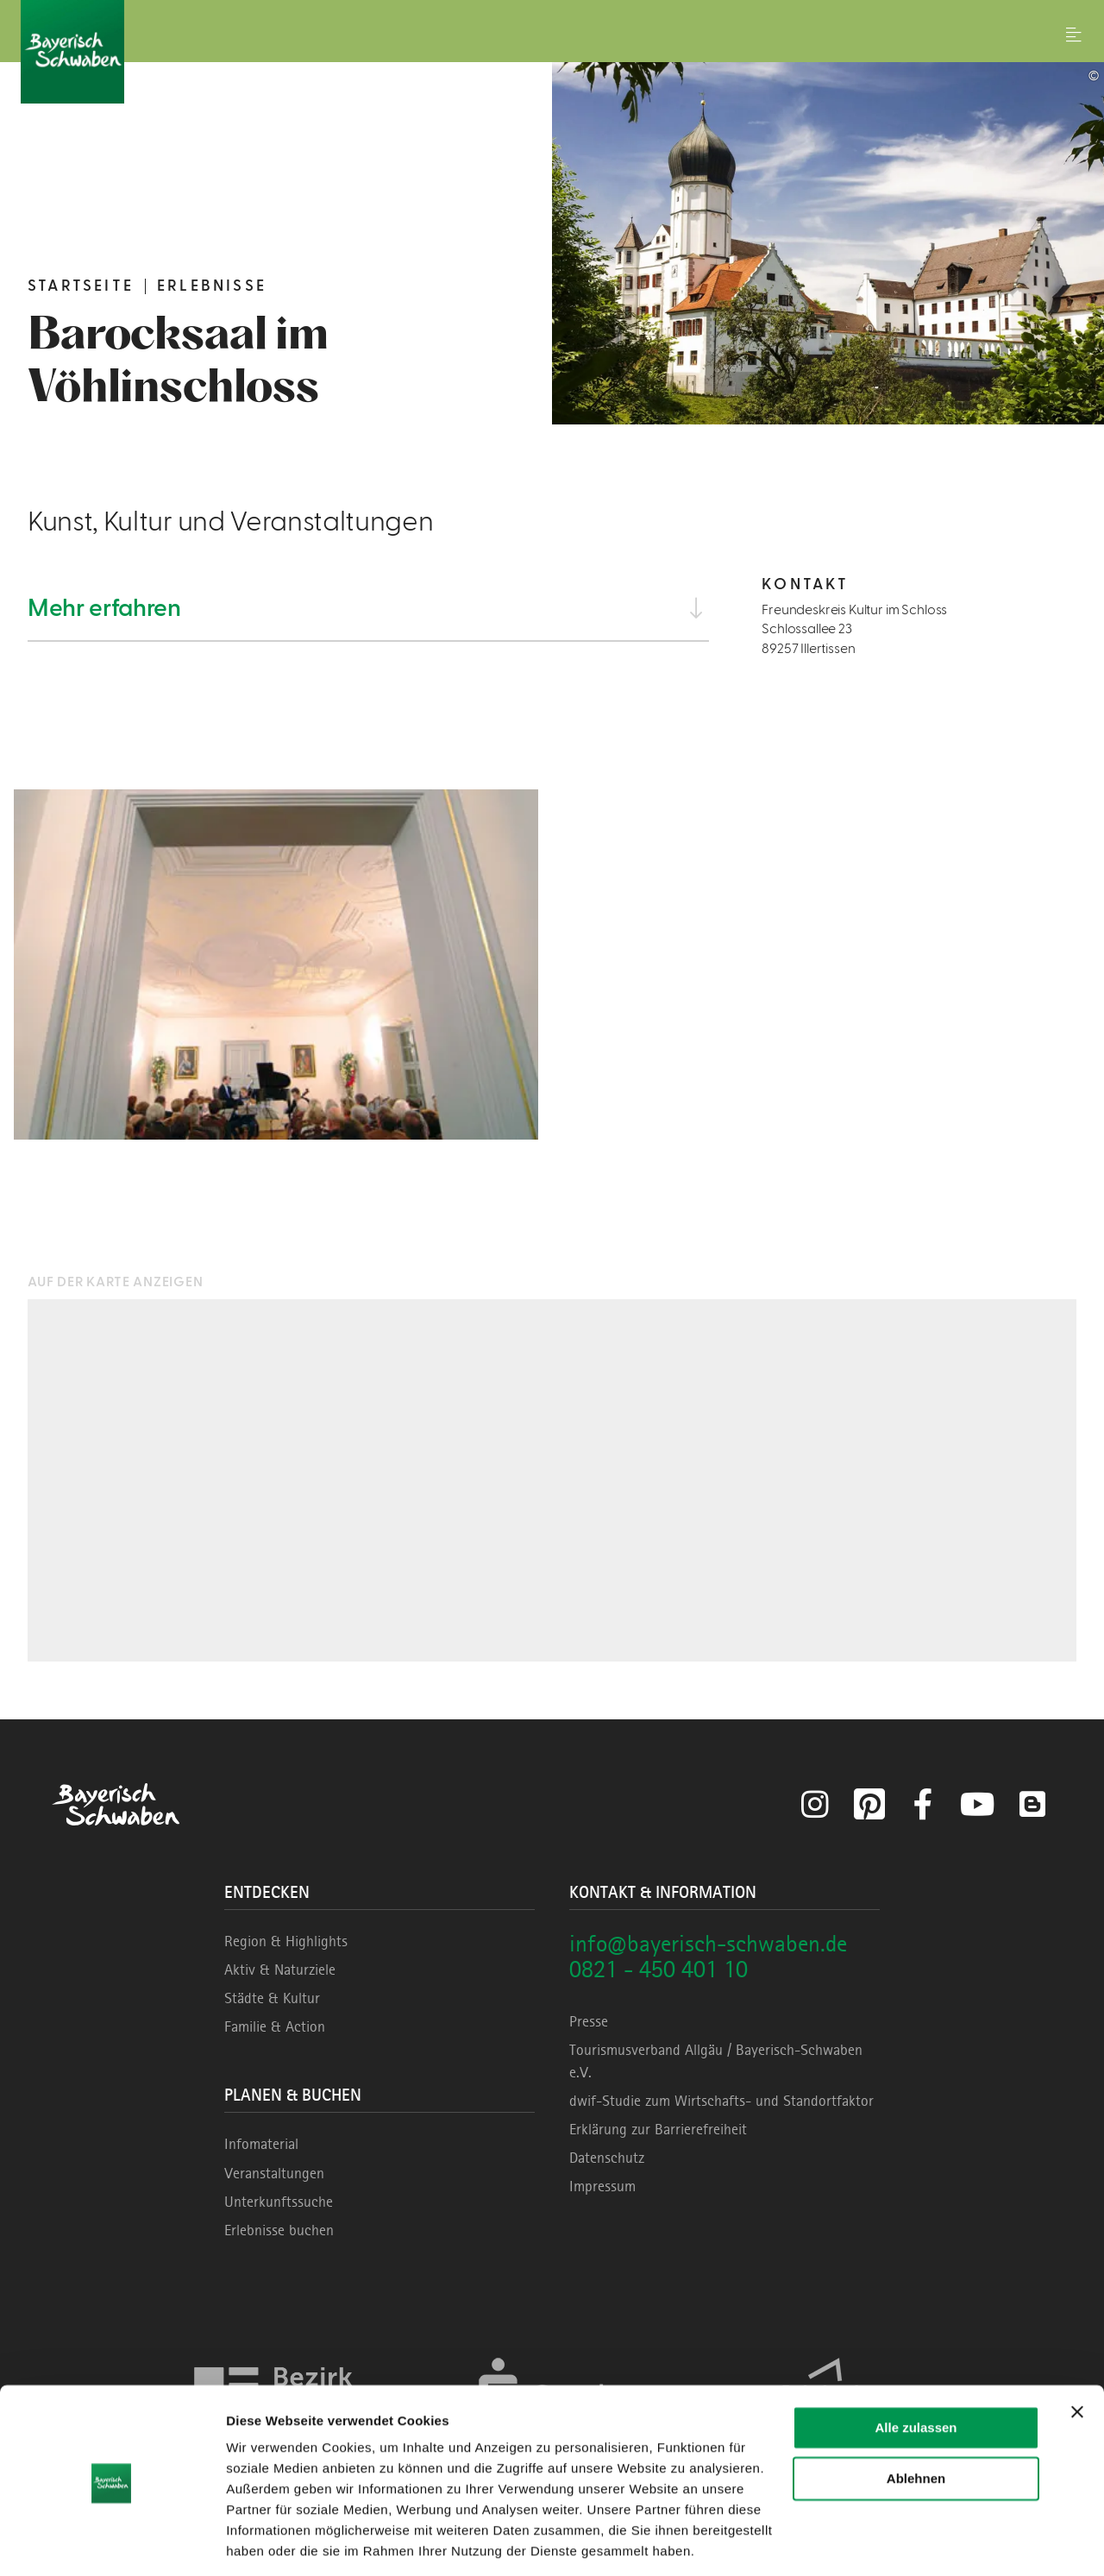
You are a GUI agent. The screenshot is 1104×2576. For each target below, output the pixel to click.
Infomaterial (261, 2143)
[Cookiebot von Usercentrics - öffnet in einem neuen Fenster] (111, 2542)
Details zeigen (269, 2542)
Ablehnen (916, 2421)
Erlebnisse (212, 286)
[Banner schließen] (1077, 2355)
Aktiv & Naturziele (280, 1969)
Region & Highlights (286, 1941)
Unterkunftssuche (278, 2201)
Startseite (81, 286)
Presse (588, 2021)
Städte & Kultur (272, 1998)
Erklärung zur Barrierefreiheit (658, 2129)
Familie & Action (274, 2026)
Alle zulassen (916, 2371)
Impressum (602, 2186)
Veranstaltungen (274, 2173)
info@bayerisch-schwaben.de (708, 1943)
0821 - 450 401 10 (658, 1969)
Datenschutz (606, 2157)
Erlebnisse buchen (279, 2230)
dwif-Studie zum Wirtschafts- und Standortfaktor (721, 2100)
